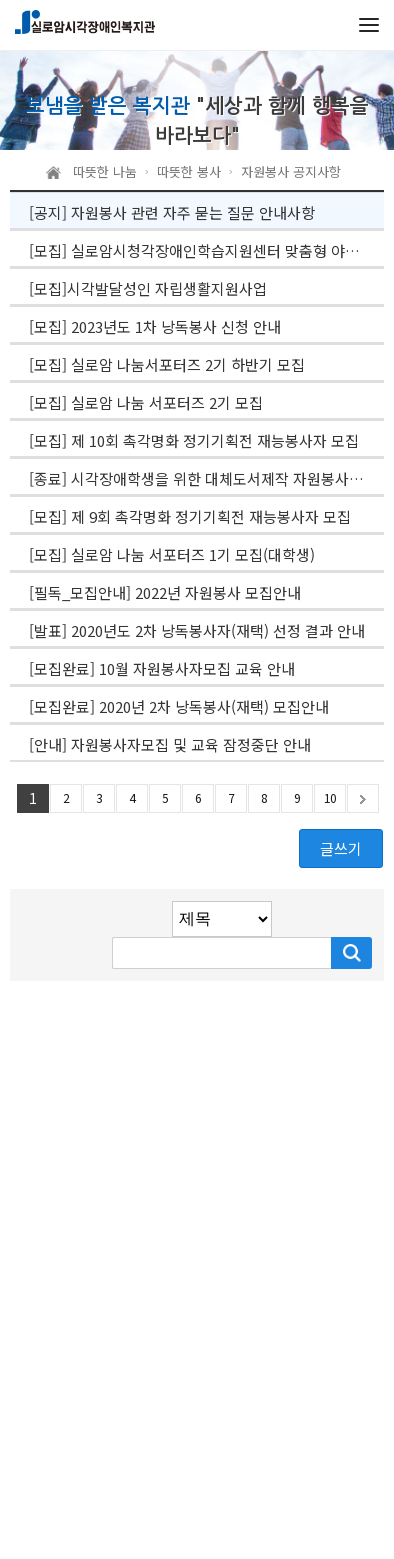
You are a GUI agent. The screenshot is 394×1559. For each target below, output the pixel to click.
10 (330, 797)
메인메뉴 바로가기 (0, 0)
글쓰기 (341, 848)
